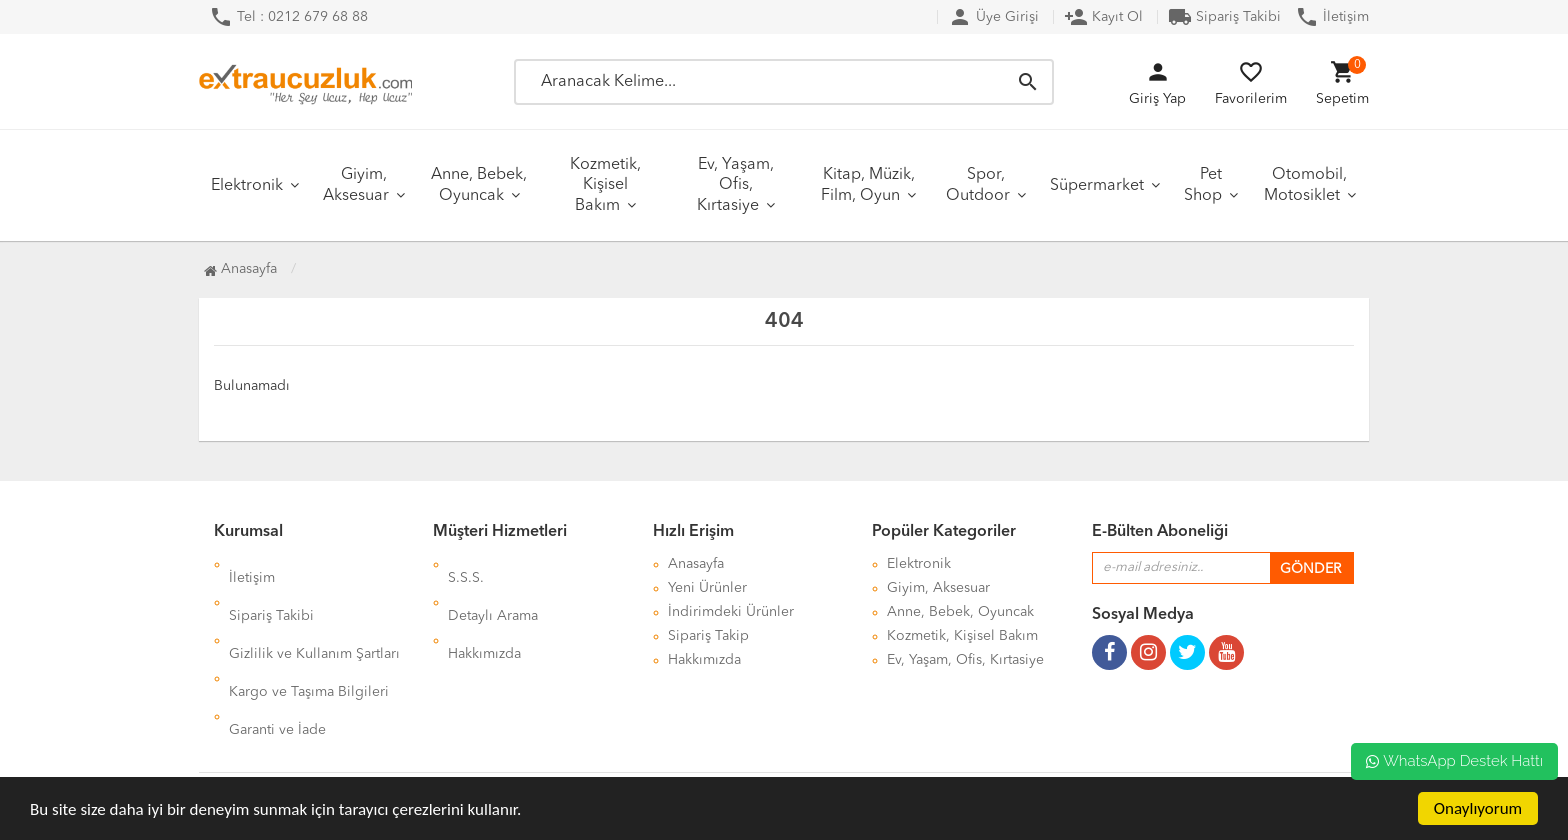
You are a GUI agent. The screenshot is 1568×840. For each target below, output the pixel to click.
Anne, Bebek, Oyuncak (479, 185)
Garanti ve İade (277, 660)
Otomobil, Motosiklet (1306, 185)
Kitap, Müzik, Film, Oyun (868, 185)
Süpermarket (1097, 186)
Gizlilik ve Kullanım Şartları (314, 612)
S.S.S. (466, 564)
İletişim (1332, 17)
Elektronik (247, 186)
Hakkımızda (484, 612)
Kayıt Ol (1103, 17)
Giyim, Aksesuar (356, 185)
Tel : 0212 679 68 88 (288, 17)
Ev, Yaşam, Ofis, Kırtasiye (735, 185)
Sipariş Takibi (1224, 17)
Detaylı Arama (493, 588)
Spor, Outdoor (978, 185)
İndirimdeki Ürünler (731, 612)
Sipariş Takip (708, 636)
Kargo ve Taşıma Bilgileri (309, 636)
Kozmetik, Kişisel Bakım (605, 185)
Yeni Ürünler (707, 588)
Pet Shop (1203, 185)
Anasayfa (240, 269)
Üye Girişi (993, 17)
